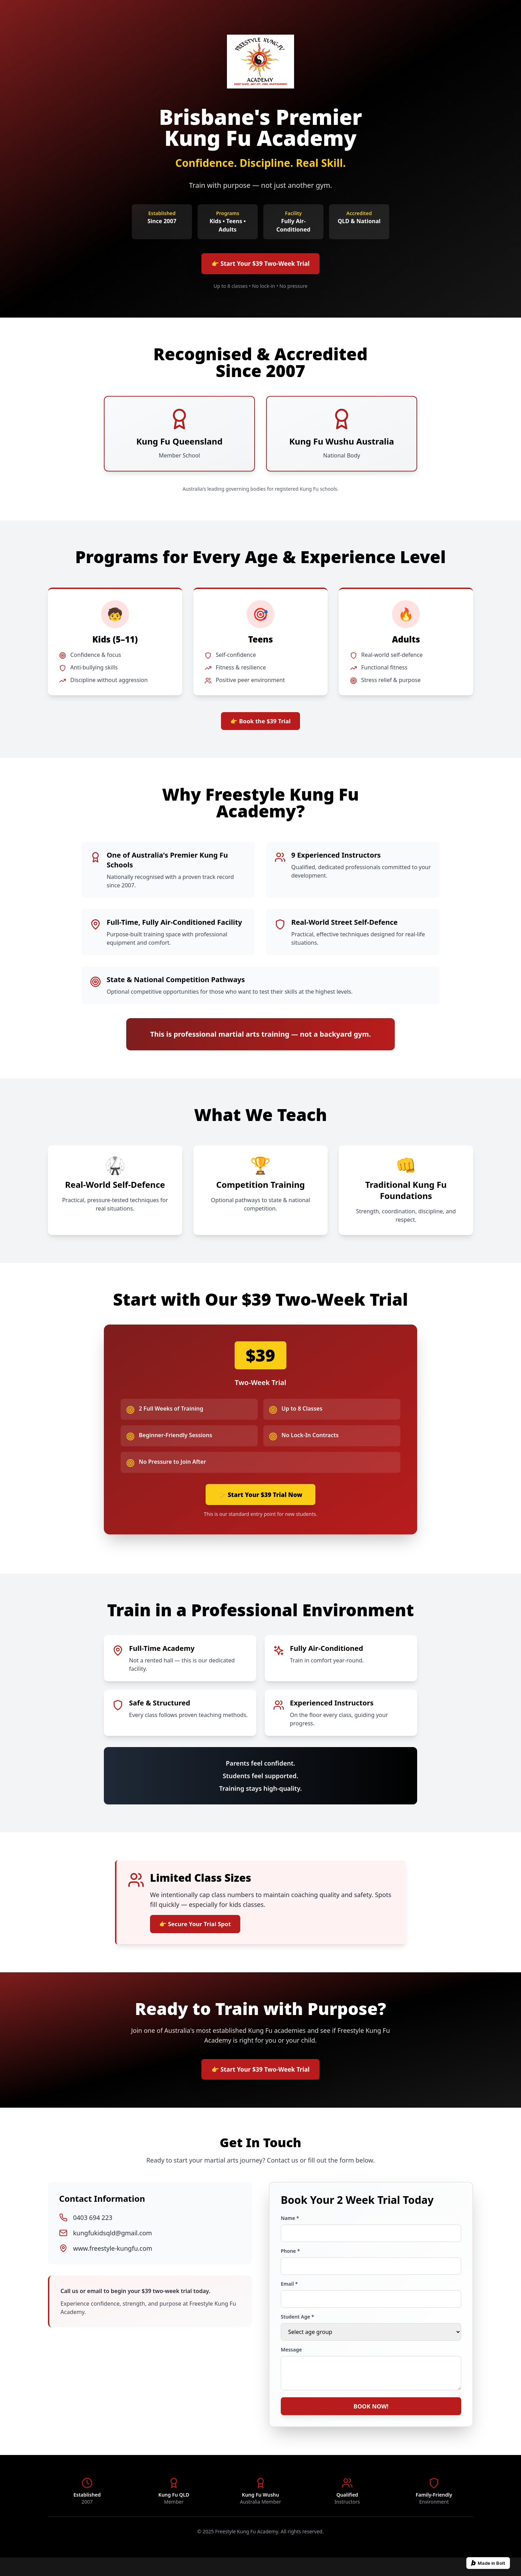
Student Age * (297, 2331)
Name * (290, 2232)
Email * (289, 2298)
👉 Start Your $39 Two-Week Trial (260, 265)
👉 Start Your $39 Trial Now (260, 1501)
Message (291, 2364)
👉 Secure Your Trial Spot (200, 1934)
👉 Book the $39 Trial (260, 725)
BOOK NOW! (371, 2423)
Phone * (290, 2265)
